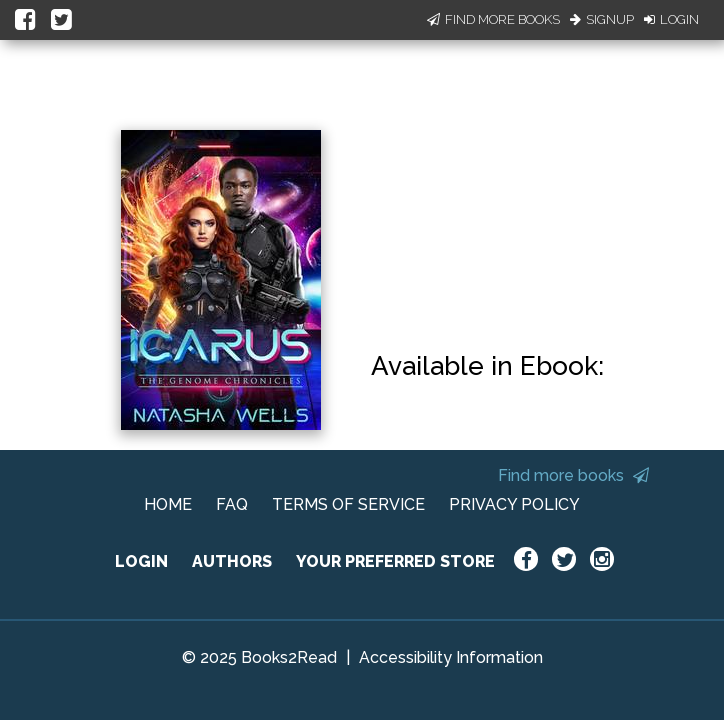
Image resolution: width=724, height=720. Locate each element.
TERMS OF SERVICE (348, 504)
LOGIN (141, 561)
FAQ (232, 504)
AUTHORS (232, 561)
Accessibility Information (451, 657)
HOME (168, 504)
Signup (602, 19)
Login (671, 19)
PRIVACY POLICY (514, 504)
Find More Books (493, 19)
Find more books (573, 475)
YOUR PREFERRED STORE (395, 561)
